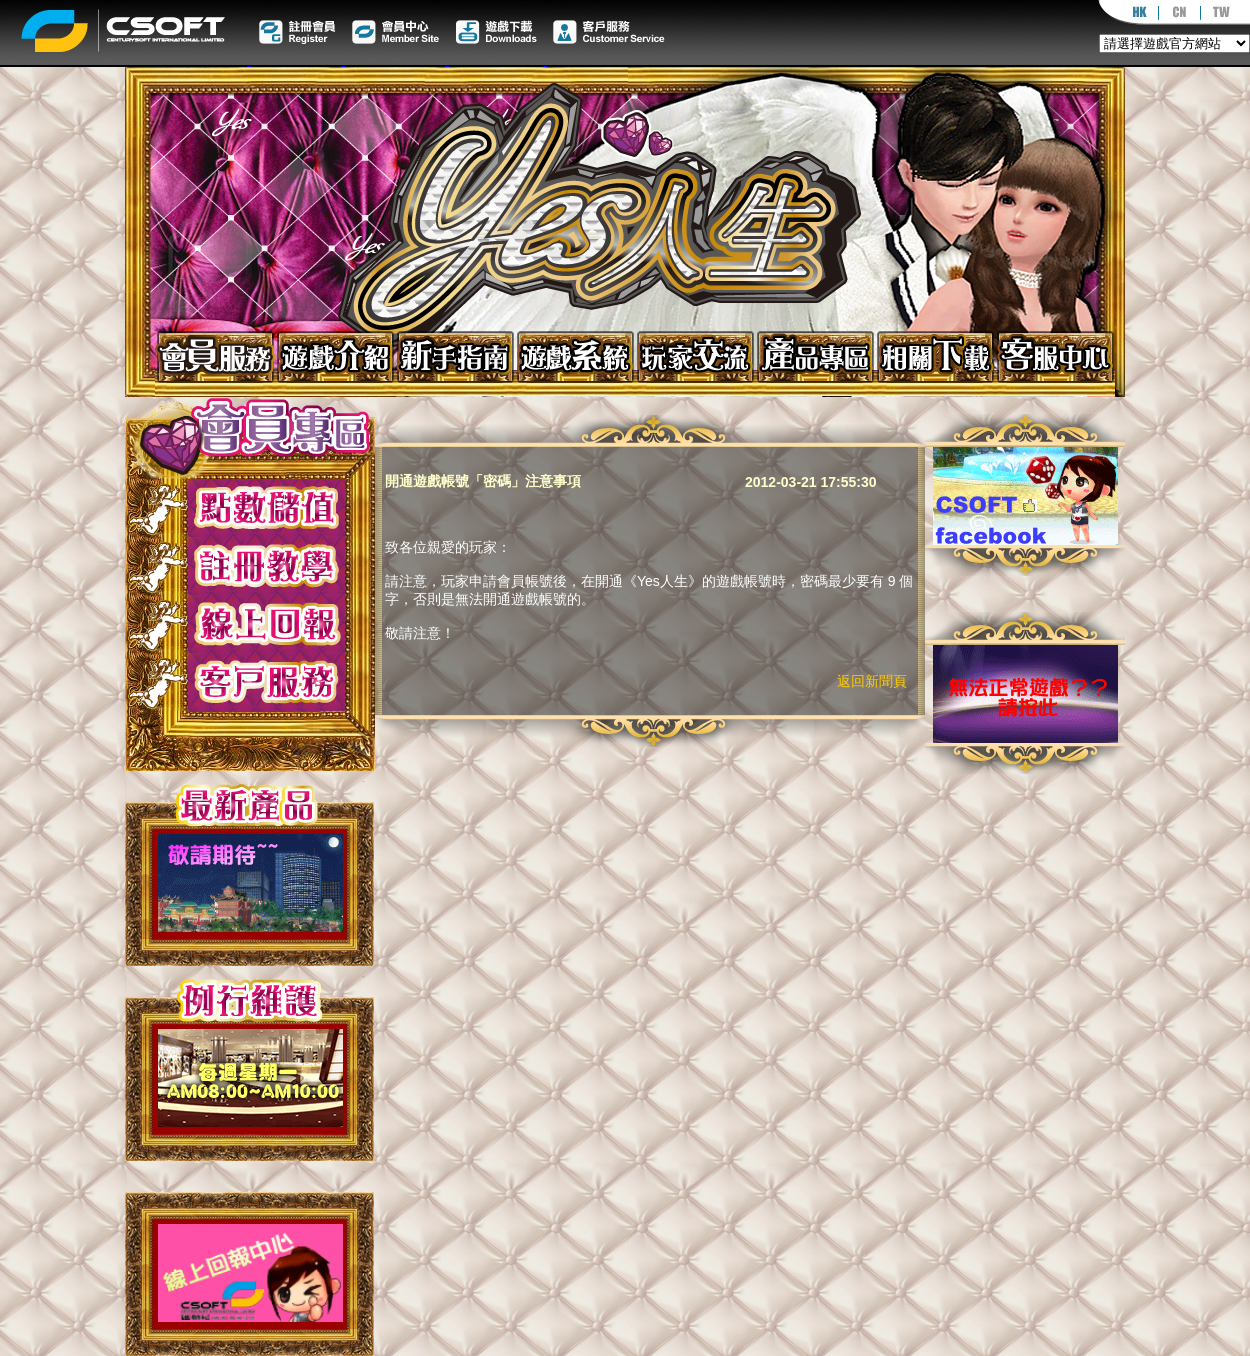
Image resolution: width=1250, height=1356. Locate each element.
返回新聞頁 (872, 681)
